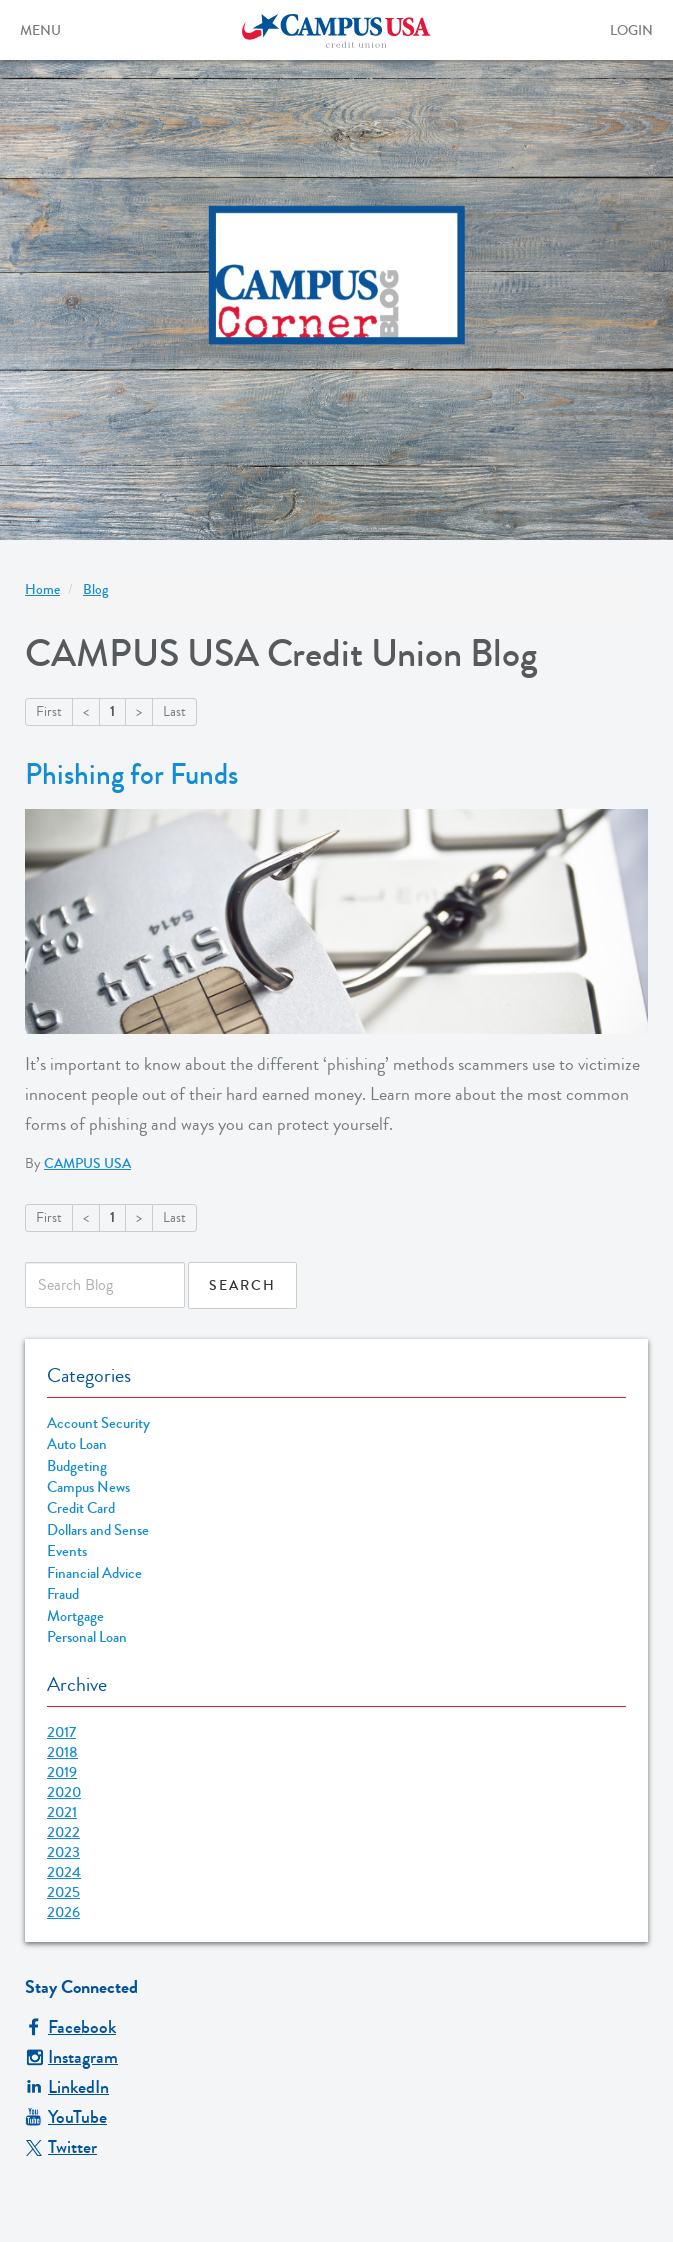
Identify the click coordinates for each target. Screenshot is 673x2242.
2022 (63, 1832)
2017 (61, 1732)
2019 (62, 1772)
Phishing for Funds (131, 775)
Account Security (98, 1423)
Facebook (70, 2027)
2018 (62, 1752)
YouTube (66, 2117)
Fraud (63, 1594)
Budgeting (77, 1466)
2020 (64, 1792)
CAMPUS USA (87, 1164)
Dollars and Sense (98, 1530)
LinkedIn (67, 2087)
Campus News (88, 1487)
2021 (62, 1812)
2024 (64, 1872)
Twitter (61, 2147)
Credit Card (81, 1508)
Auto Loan (77, 1444)
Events (67, 1551)
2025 (63, 1892)
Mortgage (75, 1616)
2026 (63, 1912)
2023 (63, 1852)
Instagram (71, 2057)
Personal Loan (87, 1637)
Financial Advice (94, 1573)
